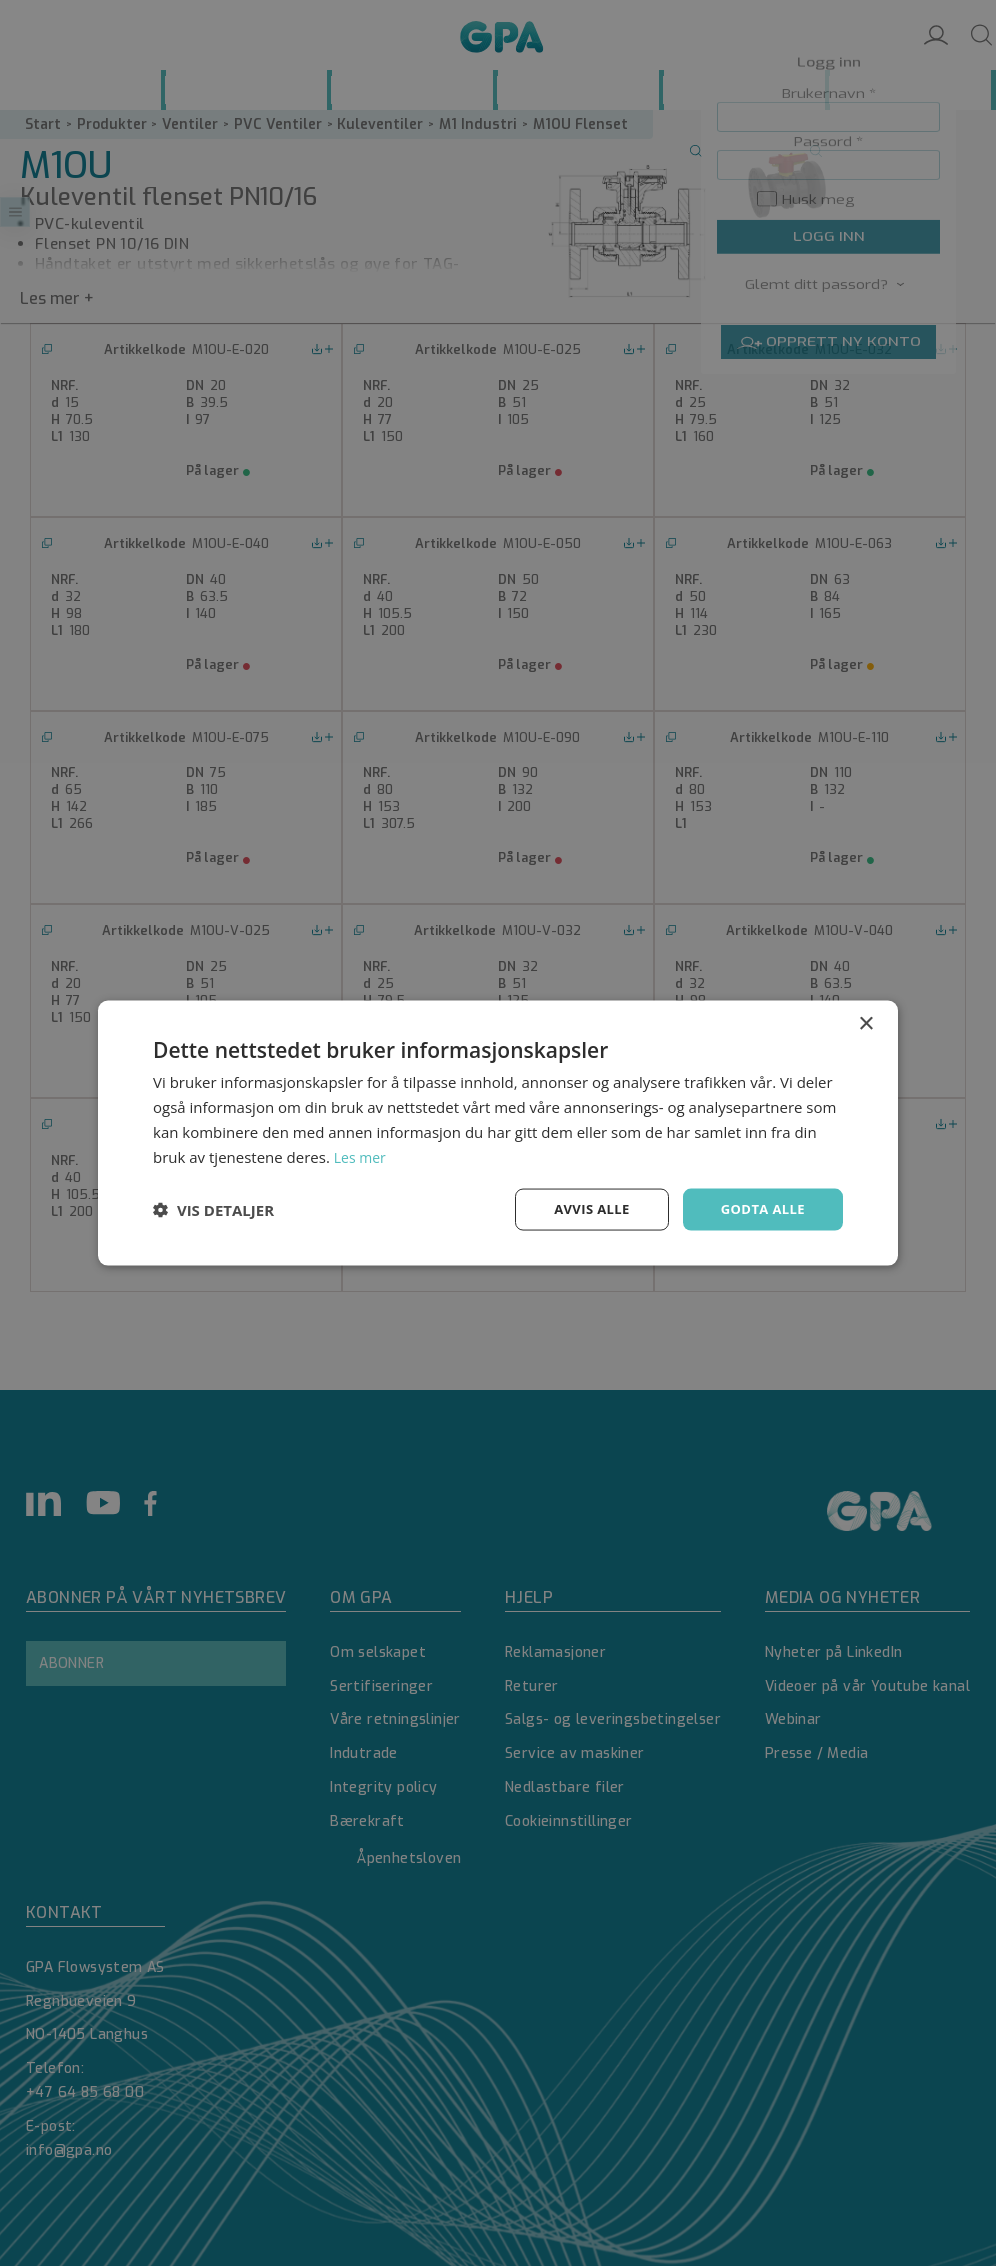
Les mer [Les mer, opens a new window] (362, 1155)
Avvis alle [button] (582, 1208)
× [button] (865, 1022)
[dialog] (498, 1133)
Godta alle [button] (760, 1208)
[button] (213, 1210)
